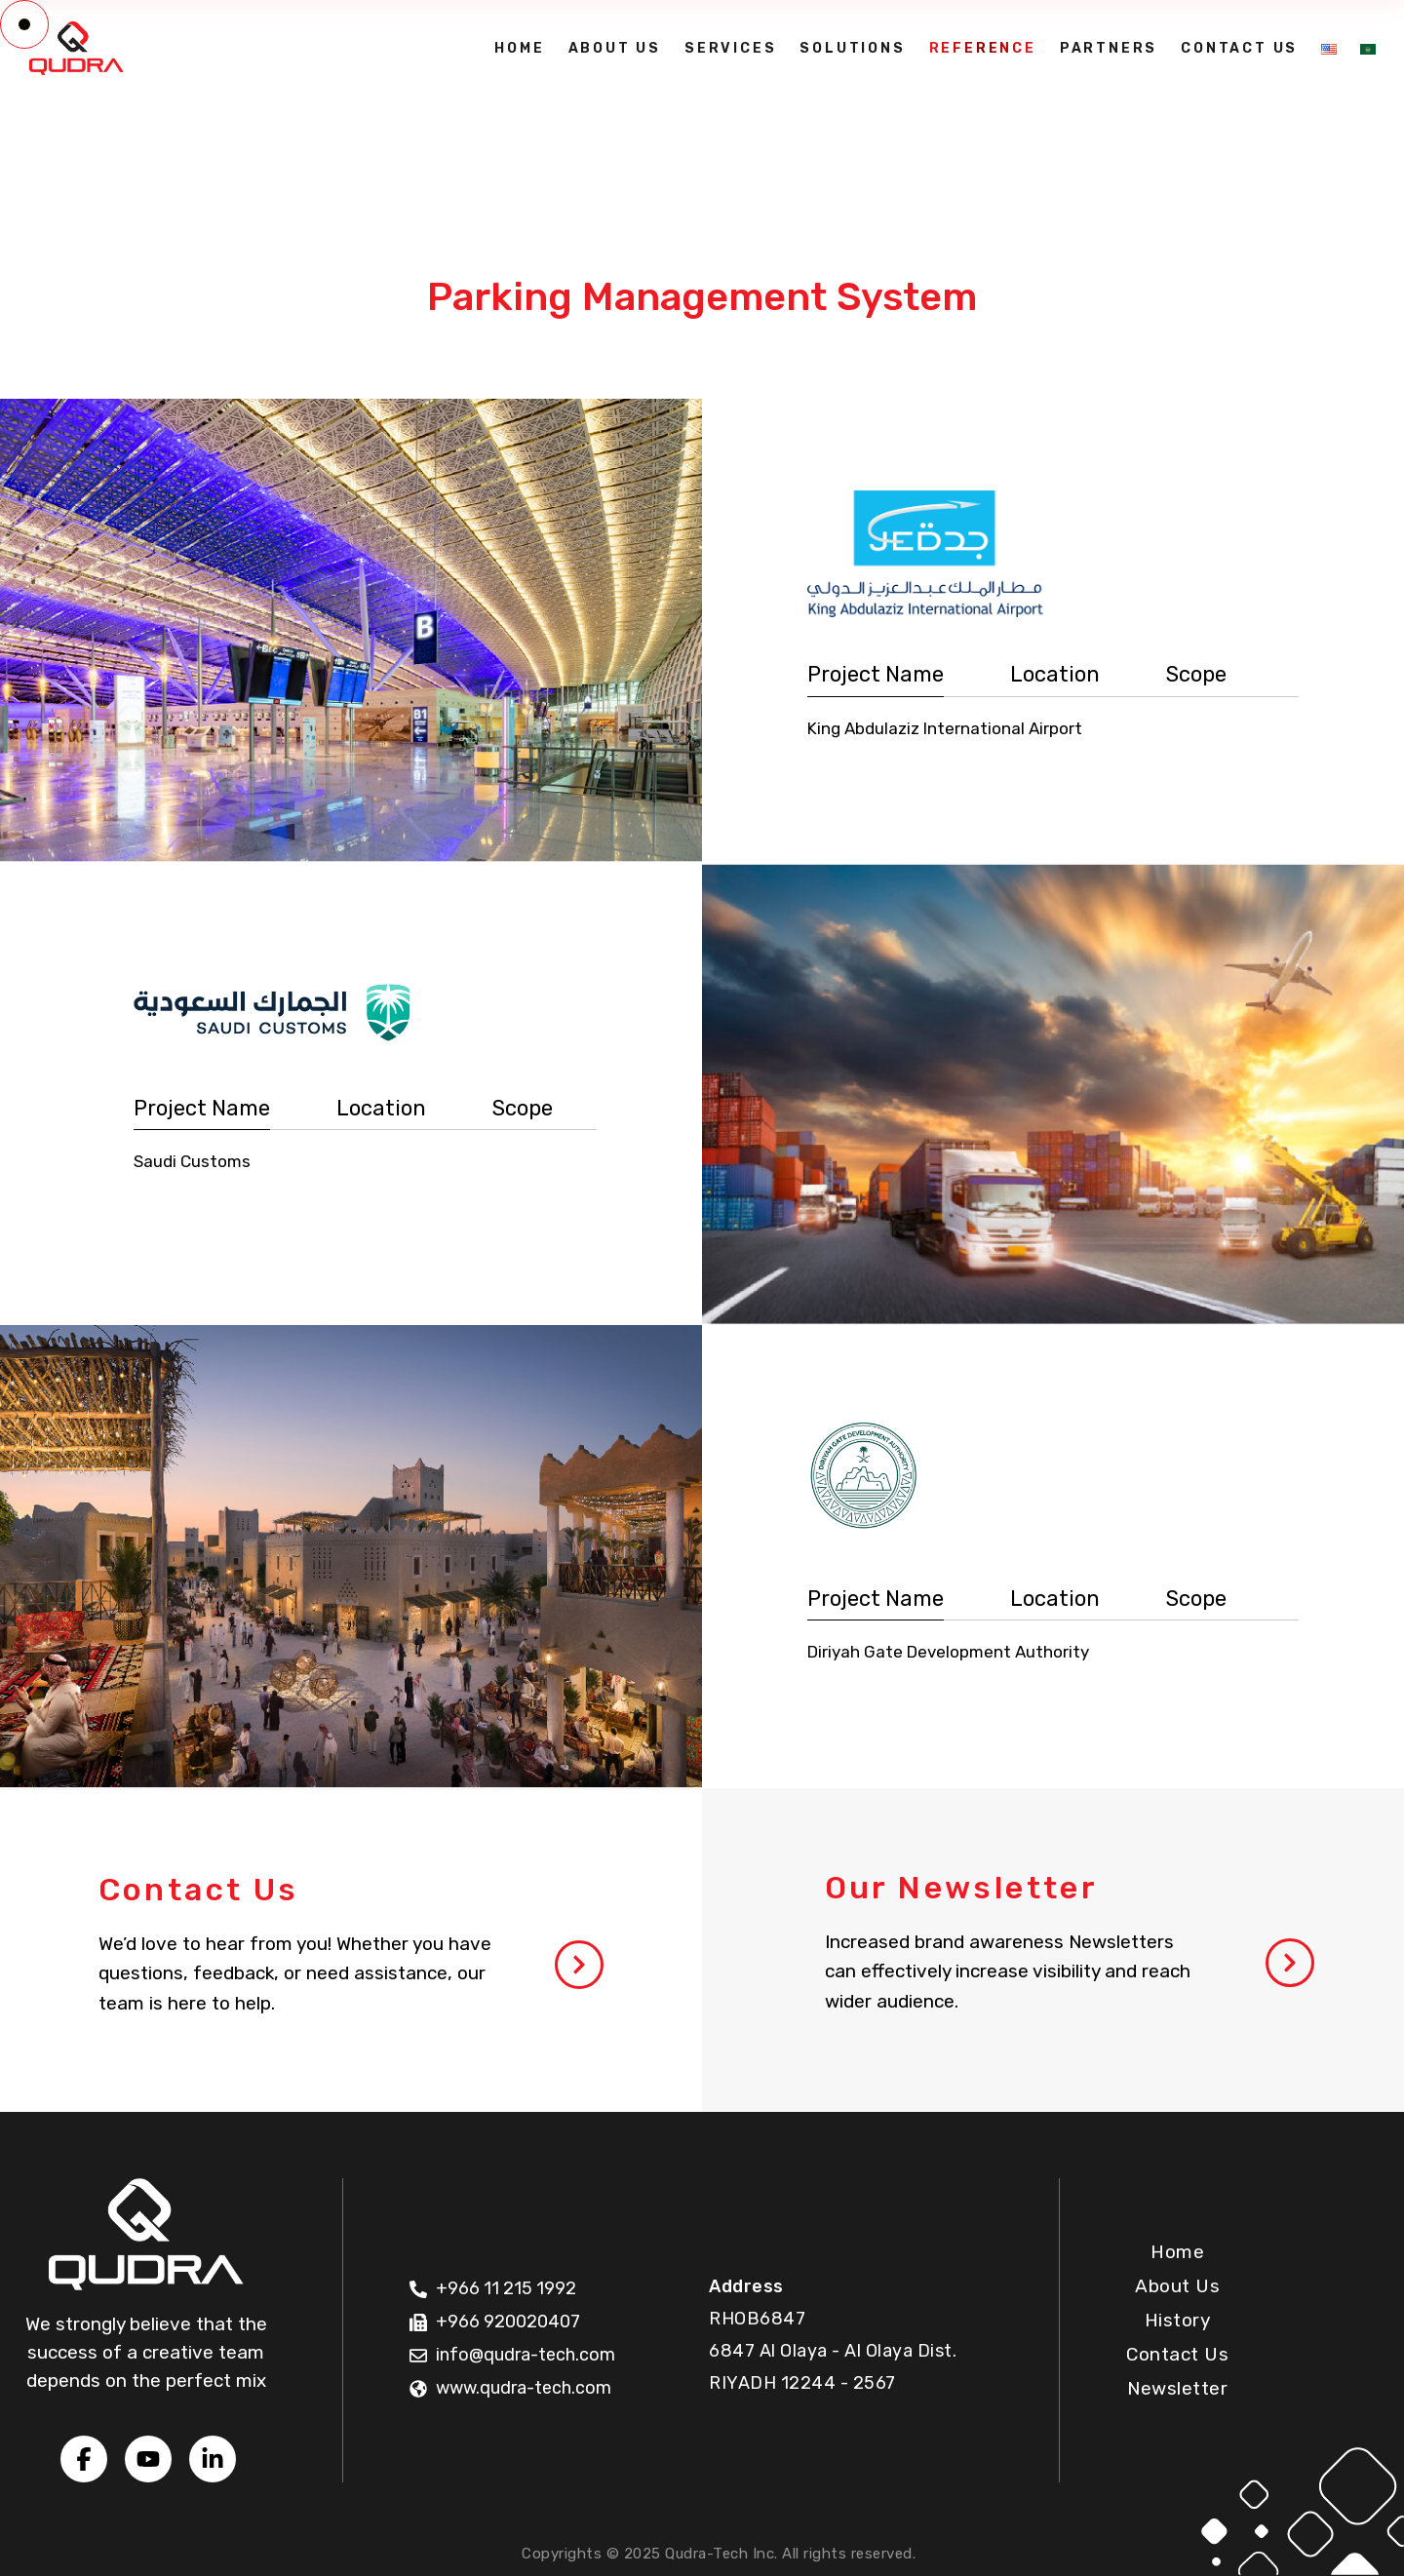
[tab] (875, 674)
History (1178, 2320)
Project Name (875, 674)
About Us (1177, 2286)
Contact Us (1177, 2354)
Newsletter (1177, 2388)
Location (1055, 674)
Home (1177, 2252)
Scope (1196, 674)
